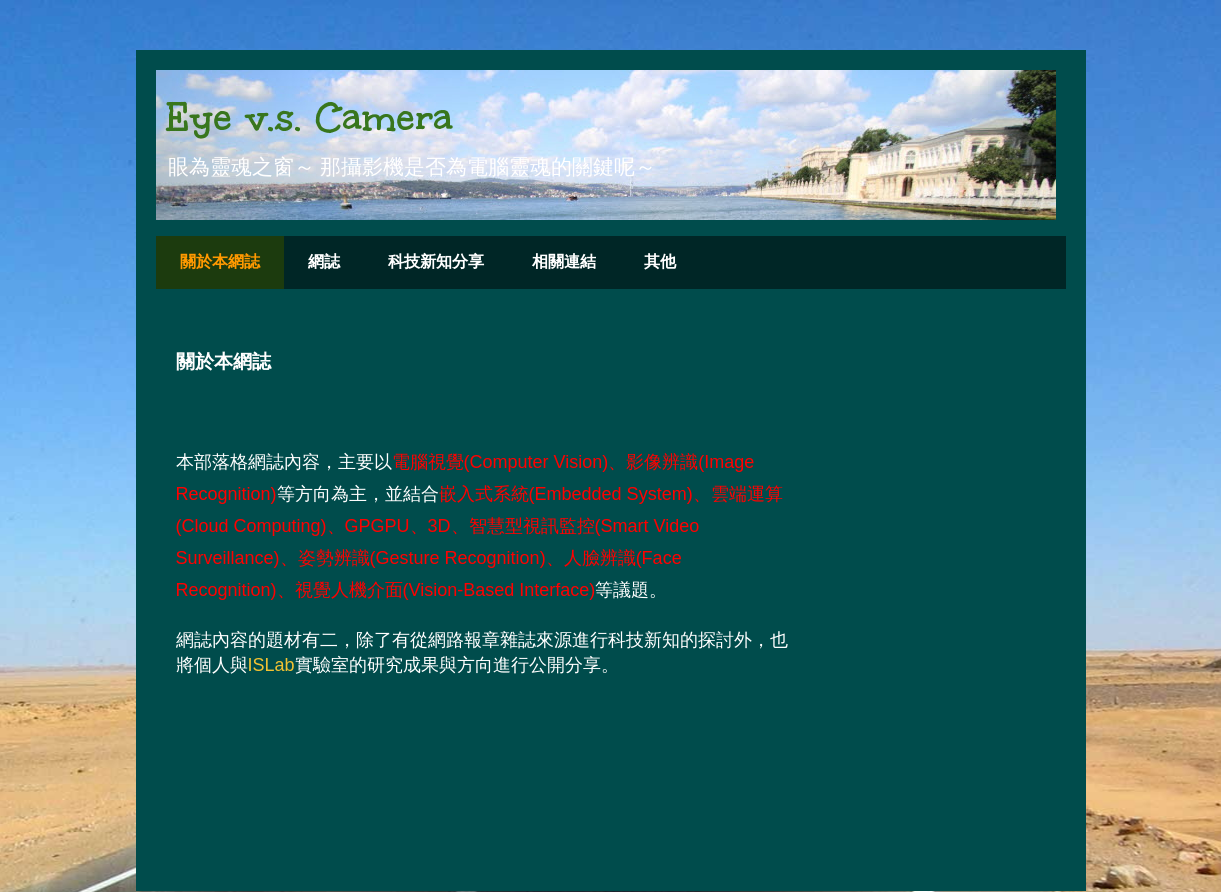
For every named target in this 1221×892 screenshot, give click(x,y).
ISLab (271, 665)
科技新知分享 (436, 261)
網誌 (324, 261)
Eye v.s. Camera (309, 117)
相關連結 (564, 261)
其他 (660, 261)
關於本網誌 (220, 261)
